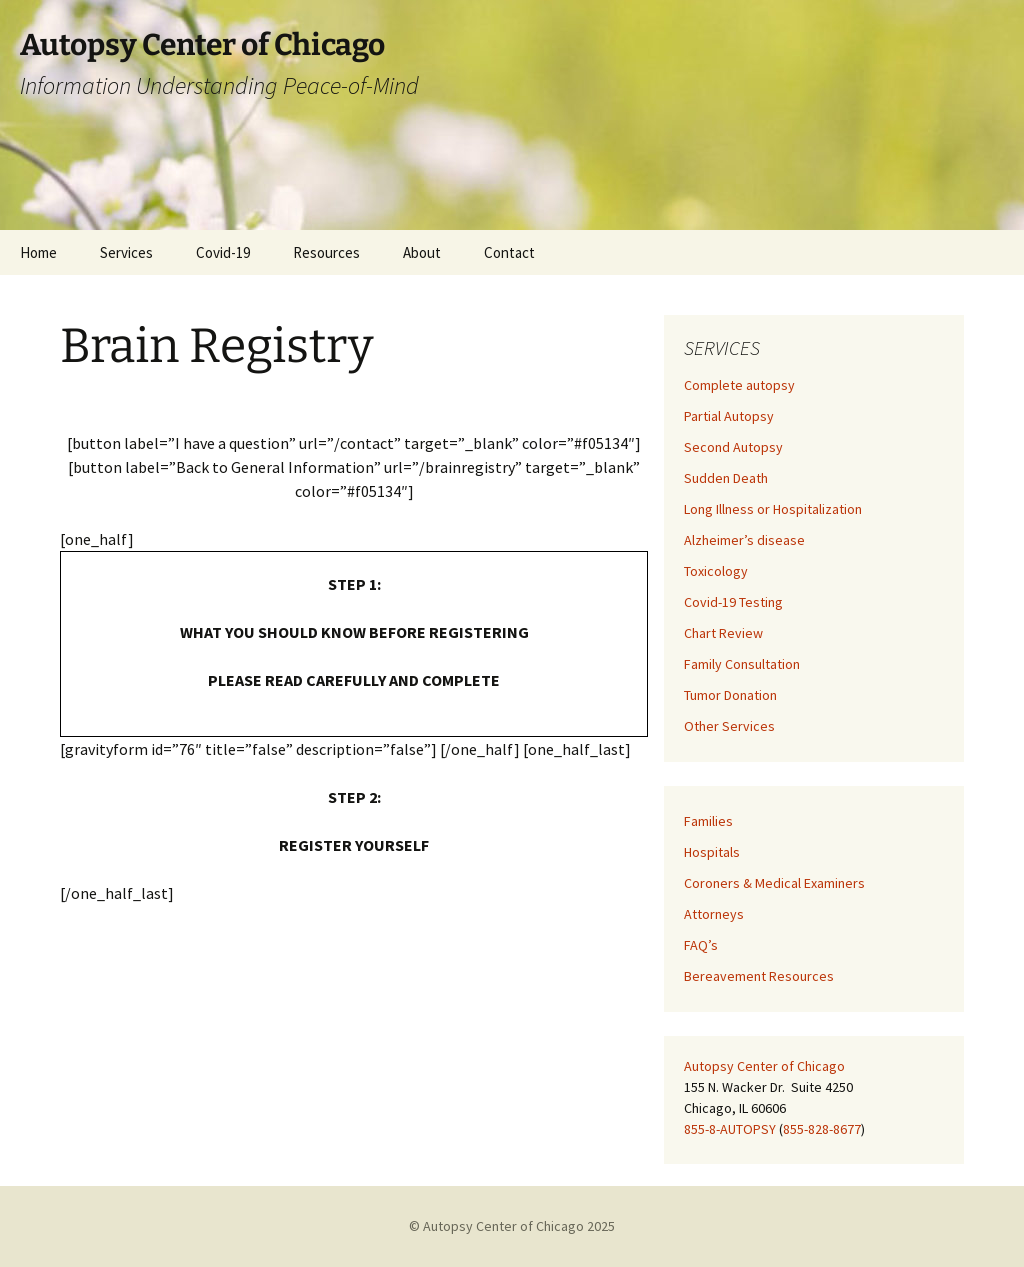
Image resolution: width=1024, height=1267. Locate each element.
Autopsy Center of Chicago (764, 1066)
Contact (509, 252)
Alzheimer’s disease (744, 540)
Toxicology (716, 571)
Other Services (729, 726)
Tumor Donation (730, 695)
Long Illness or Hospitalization (773, 509)
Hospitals (712, 852)
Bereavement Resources (759, 976)
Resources (326, 252)
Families (708, 821)
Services (126, 252)
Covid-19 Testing (733, 602)
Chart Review (723, 633)
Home (38, 252)
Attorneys (714, 914)
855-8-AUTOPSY (730, 1129)
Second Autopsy (733, 447)
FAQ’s (701, 945)
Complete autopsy (739, 385)
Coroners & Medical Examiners (774, 883)
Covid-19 (223, 252)
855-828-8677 (822, 1129)
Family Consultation (742, 664)
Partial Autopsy (729, 416)
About (422, 252)
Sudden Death (726, 478)
